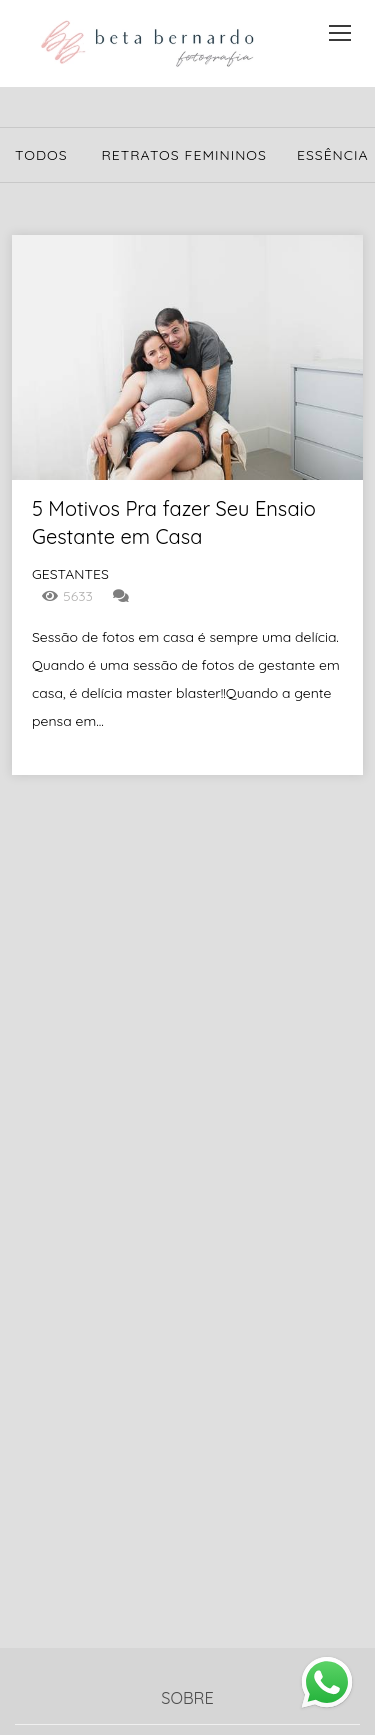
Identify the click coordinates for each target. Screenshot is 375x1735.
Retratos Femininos (184, 155)
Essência (333, 155)
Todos (41, 155)
